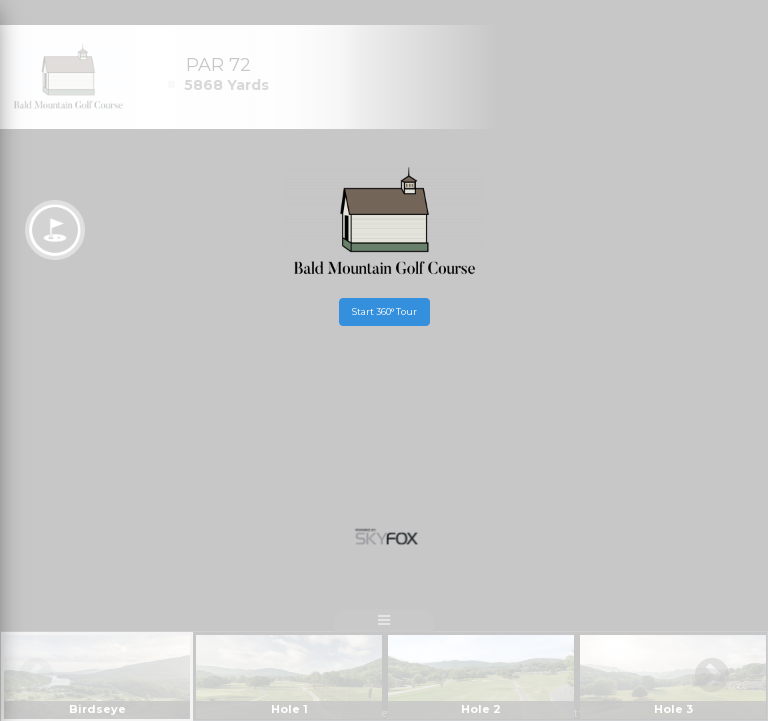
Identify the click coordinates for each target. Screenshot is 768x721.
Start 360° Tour (384, 311)
